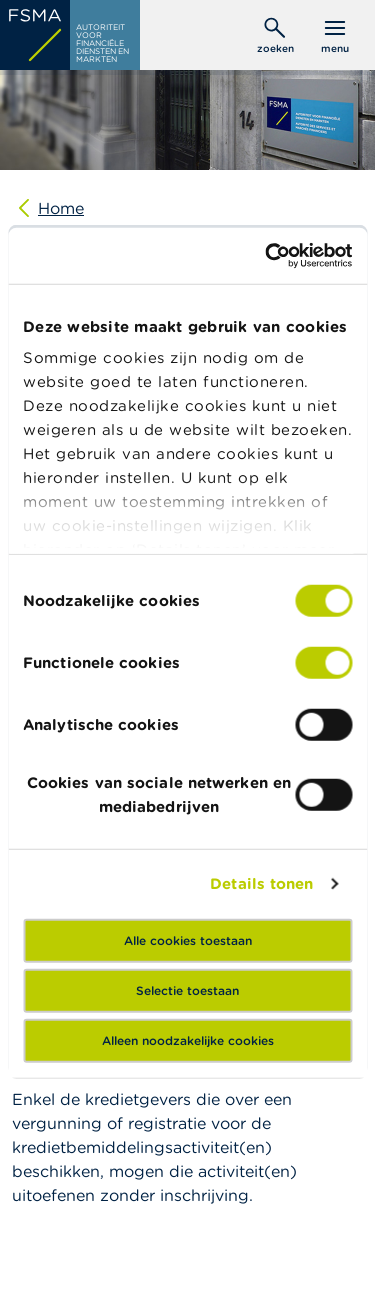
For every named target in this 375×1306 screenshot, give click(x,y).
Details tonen (261, 883)
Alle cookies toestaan (188, 939)
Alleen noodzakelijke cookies (188, 1039)
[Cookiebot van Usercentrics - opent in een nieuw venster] (267, 256)
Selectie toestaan (187, 989)
